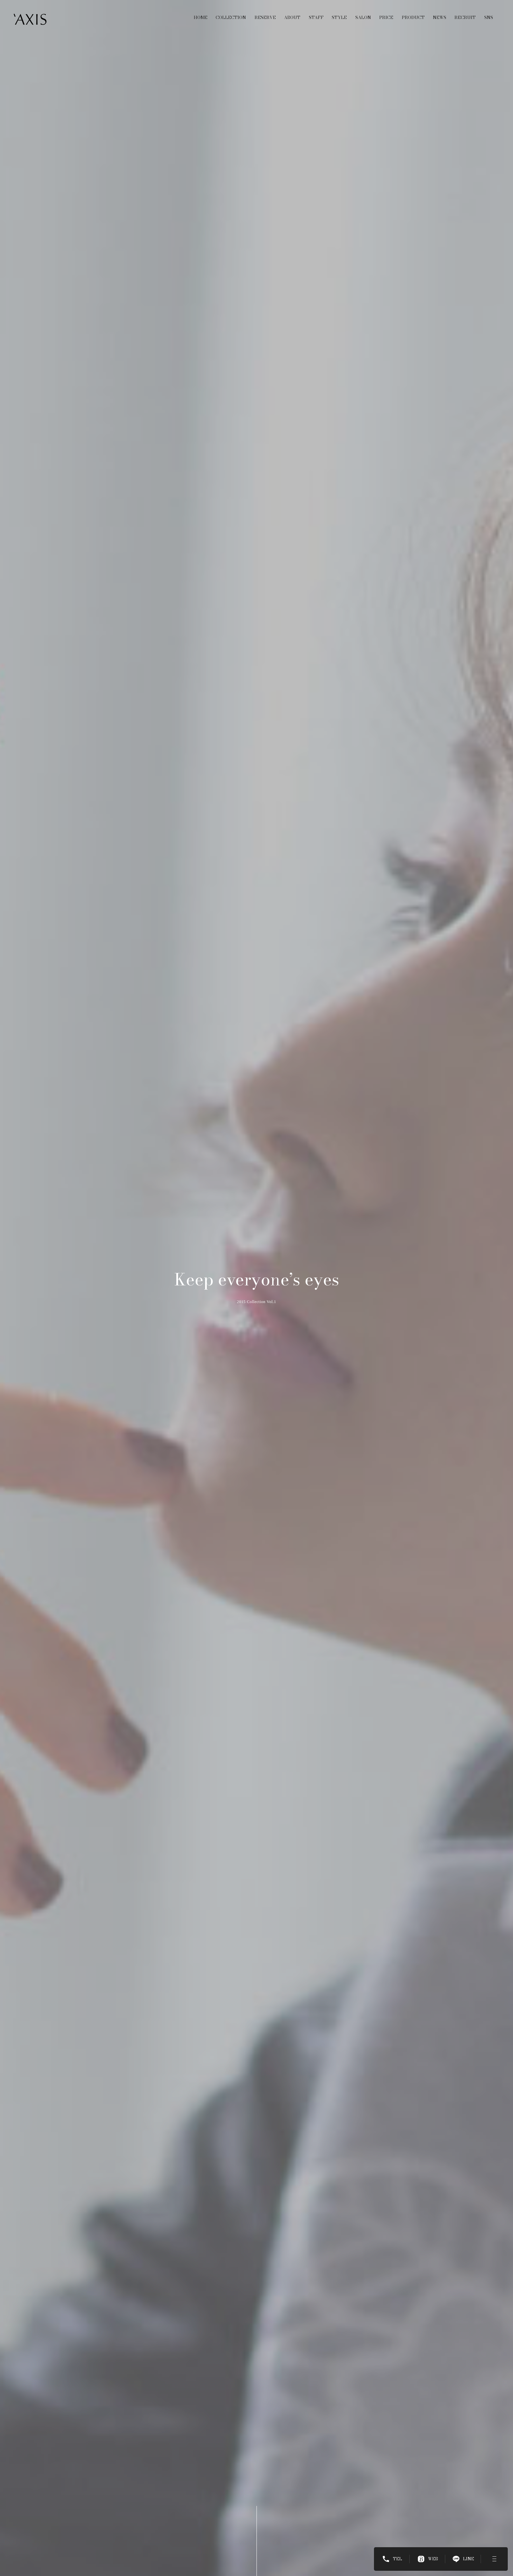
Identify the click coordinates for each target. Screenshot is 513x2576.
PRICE (386, 17)
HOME (200, 17)
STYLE (339, 17)
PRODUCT (413, 17)
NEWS (439, 17)
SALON (363, 17)
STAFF (316, 17)
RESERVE (265, 17)
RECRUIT (465, 17)
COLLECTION (231, 17)
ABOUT (292, 17)
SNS (488, 17)
